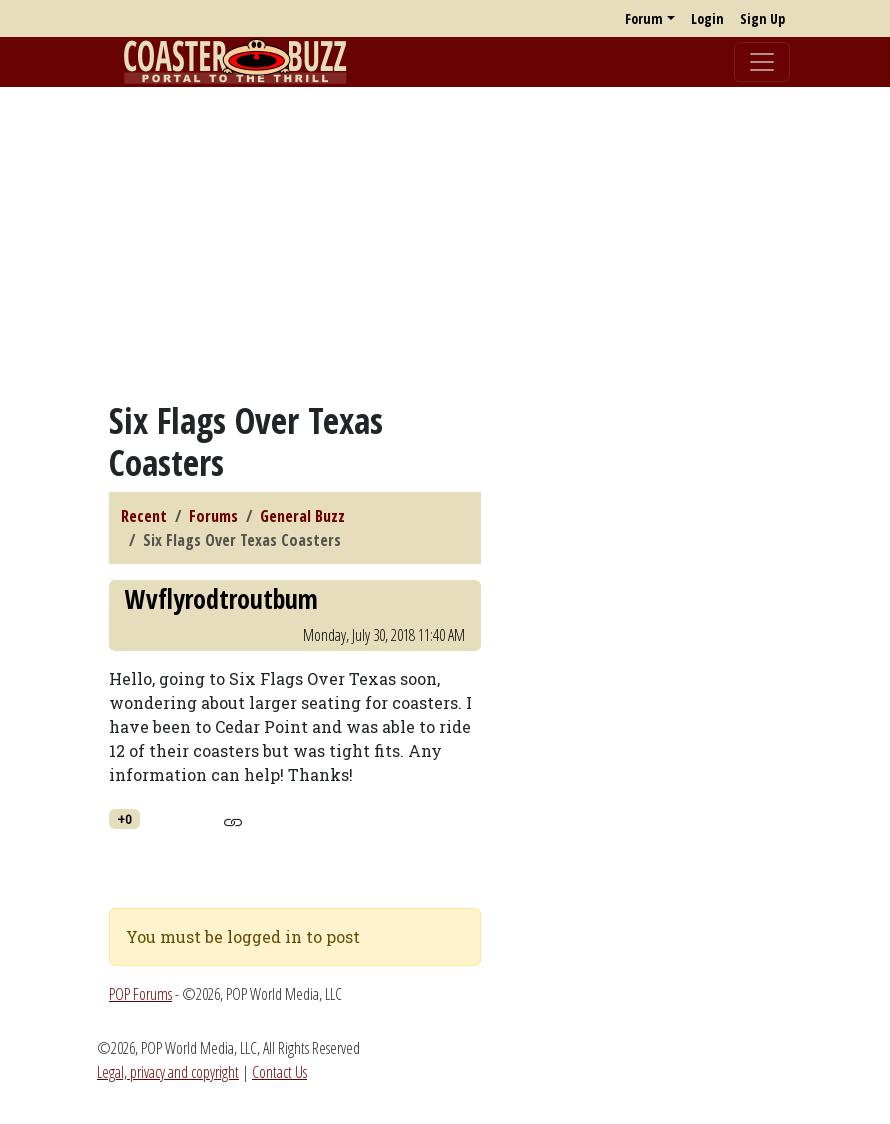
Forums (213, 516)
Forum (644, 18)
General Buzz (302, 516)
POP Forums (140, 994)
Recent (144, 516)
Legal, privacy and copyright (168, 1072)
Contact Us (279, 1072)
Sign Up (762, 18)
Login (707, 18)
